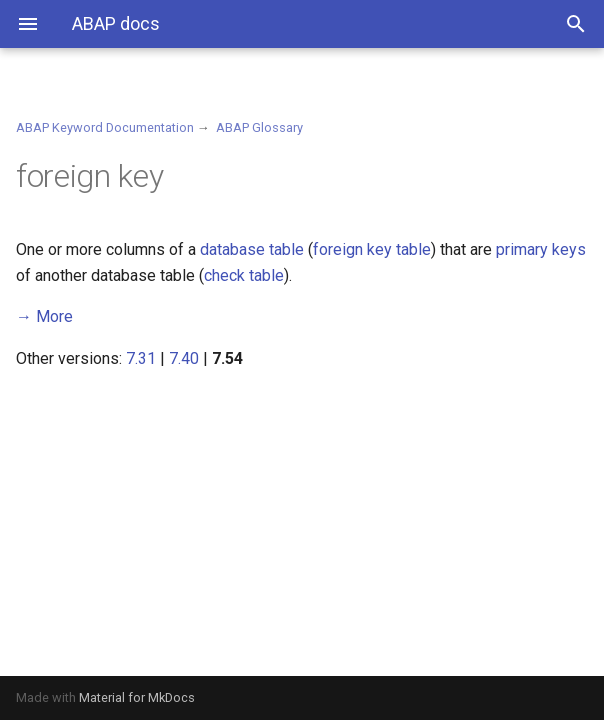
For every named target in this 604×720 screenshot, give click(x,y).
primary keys (541, 249)
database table (252, 249)
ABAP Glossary (259, 127)
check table (244, 275)
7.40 (184, 358)
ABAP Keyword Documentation (105, 127)
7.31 (141, 358)
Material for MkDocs (137, 697)
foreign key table (372, 249)
